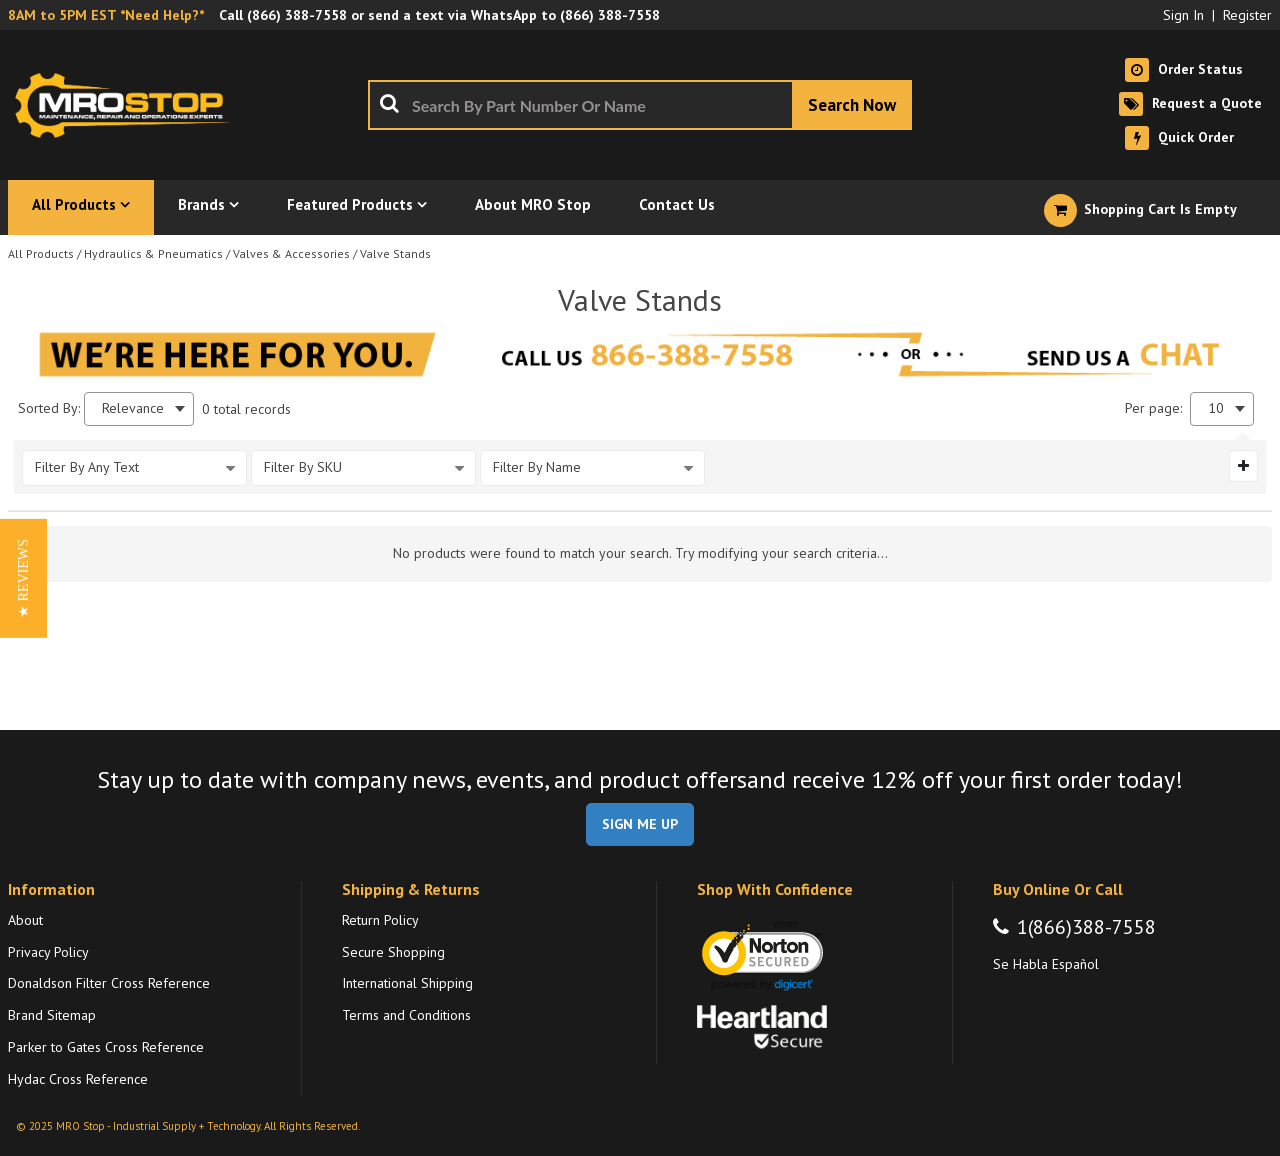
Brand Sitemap (52, 1015)
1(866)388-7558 (1086, 927)
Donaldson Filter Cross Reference (109, 983)
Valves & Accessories (291, 253)
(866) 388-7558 (297, 15)
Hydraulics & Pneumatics (153, 253)
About (25, 920)
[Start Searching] (852, 105)
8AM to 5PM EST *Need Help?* (106, 15)
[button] (23, 578)
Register (1247, 15)
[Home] (128, 105)
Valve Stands (395, 253)
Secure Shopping (393, 952)
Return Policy (380, 920)
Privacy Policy (48, 952)
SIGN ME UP (640, 824)
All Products (41, 253)
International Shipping (407, 983)
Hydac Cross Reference (78, 1079)
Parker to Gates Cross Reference (106, 1047)
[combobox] (640, 105)
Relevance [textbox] (133, 408)
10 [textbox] (1216, 408)
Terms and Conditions (406, 1015)
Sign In (1183, 15)
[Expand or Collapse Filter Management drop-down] (1243, 466)
